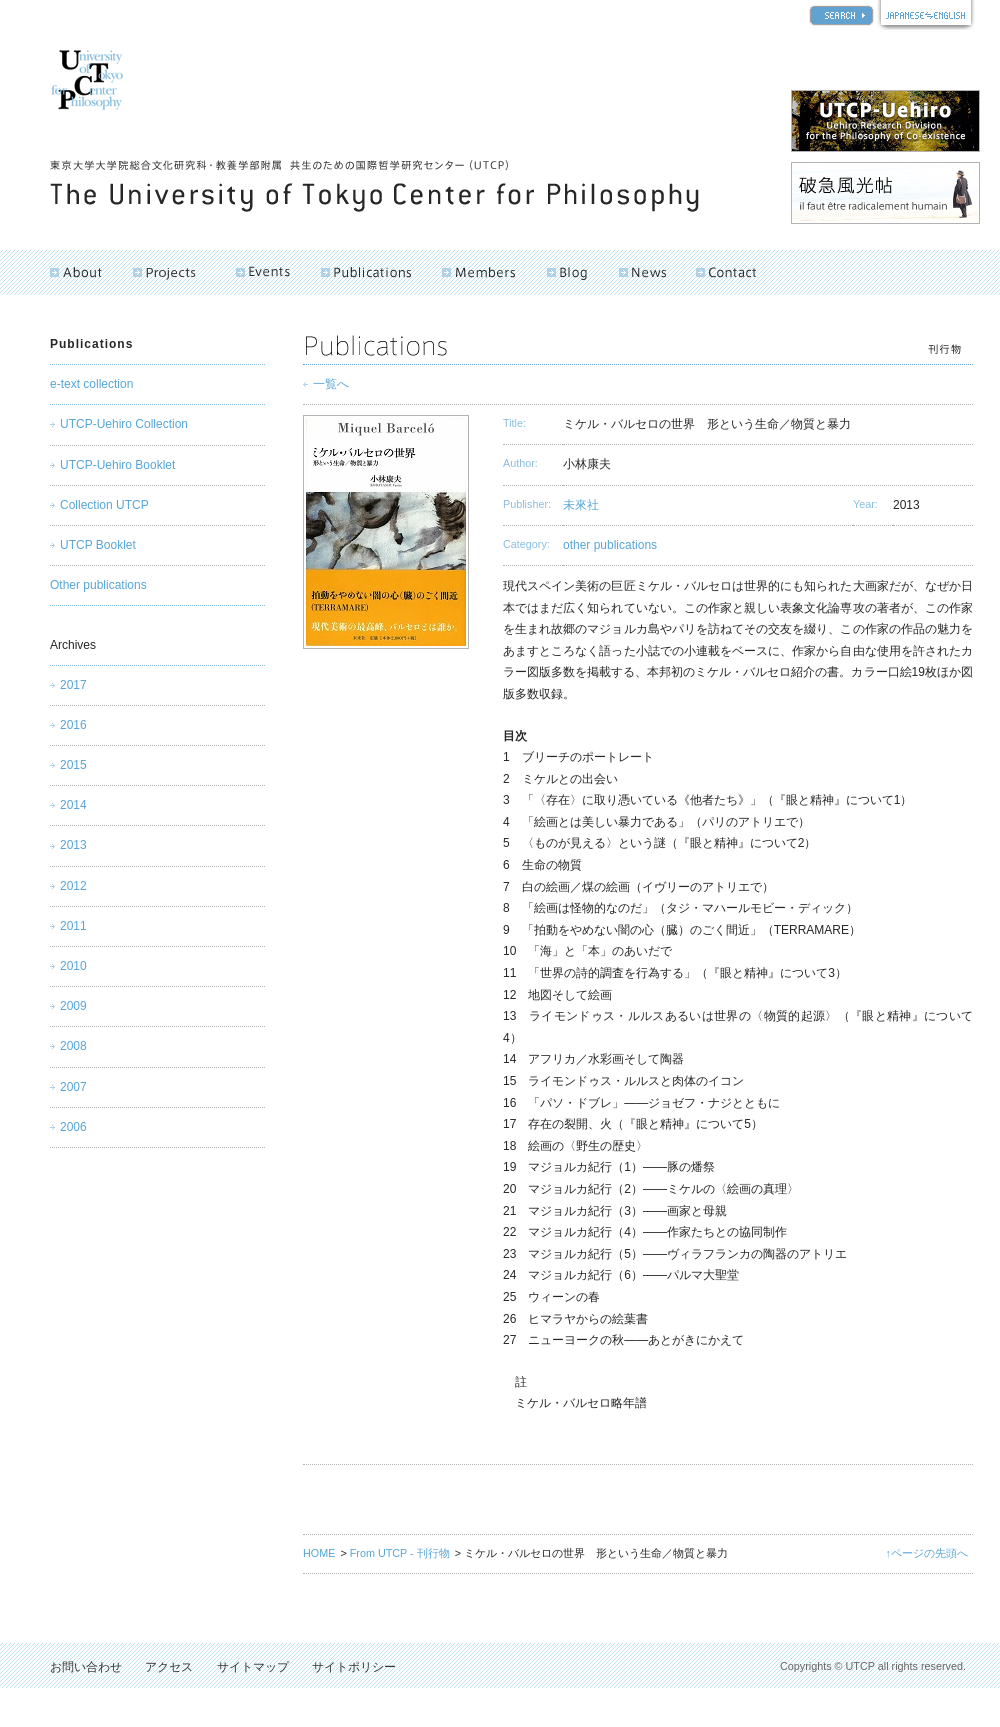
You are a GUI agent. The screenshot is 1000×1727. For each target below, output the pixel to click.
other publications (610, 545)
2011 (73, 926)
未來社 (581, 505)
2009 (73, 1006)
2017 (73, 685)
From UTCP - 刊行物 (400, 1553)
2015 (73, 765)
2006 (73, 1127)
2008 (73, 1046)
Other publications (98, 585)
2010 (73, 966)
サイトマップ (253, 1667)
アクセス (169, 1667)
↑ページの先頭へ (927, 1553)
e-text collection (91, 384)
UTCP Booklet (98, 545)
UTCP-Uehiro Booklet (117, 465)
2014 (73, 805)
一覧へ (331, 384)
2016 (73, 725)
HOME (319, 1553)
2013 (73, 845)
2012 (73, 886)
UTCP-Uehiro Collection (124, 424)
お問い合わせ (86, 1667)
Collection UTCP (104, 505)
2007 (73, 1087)
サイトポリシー (354, 1667)
